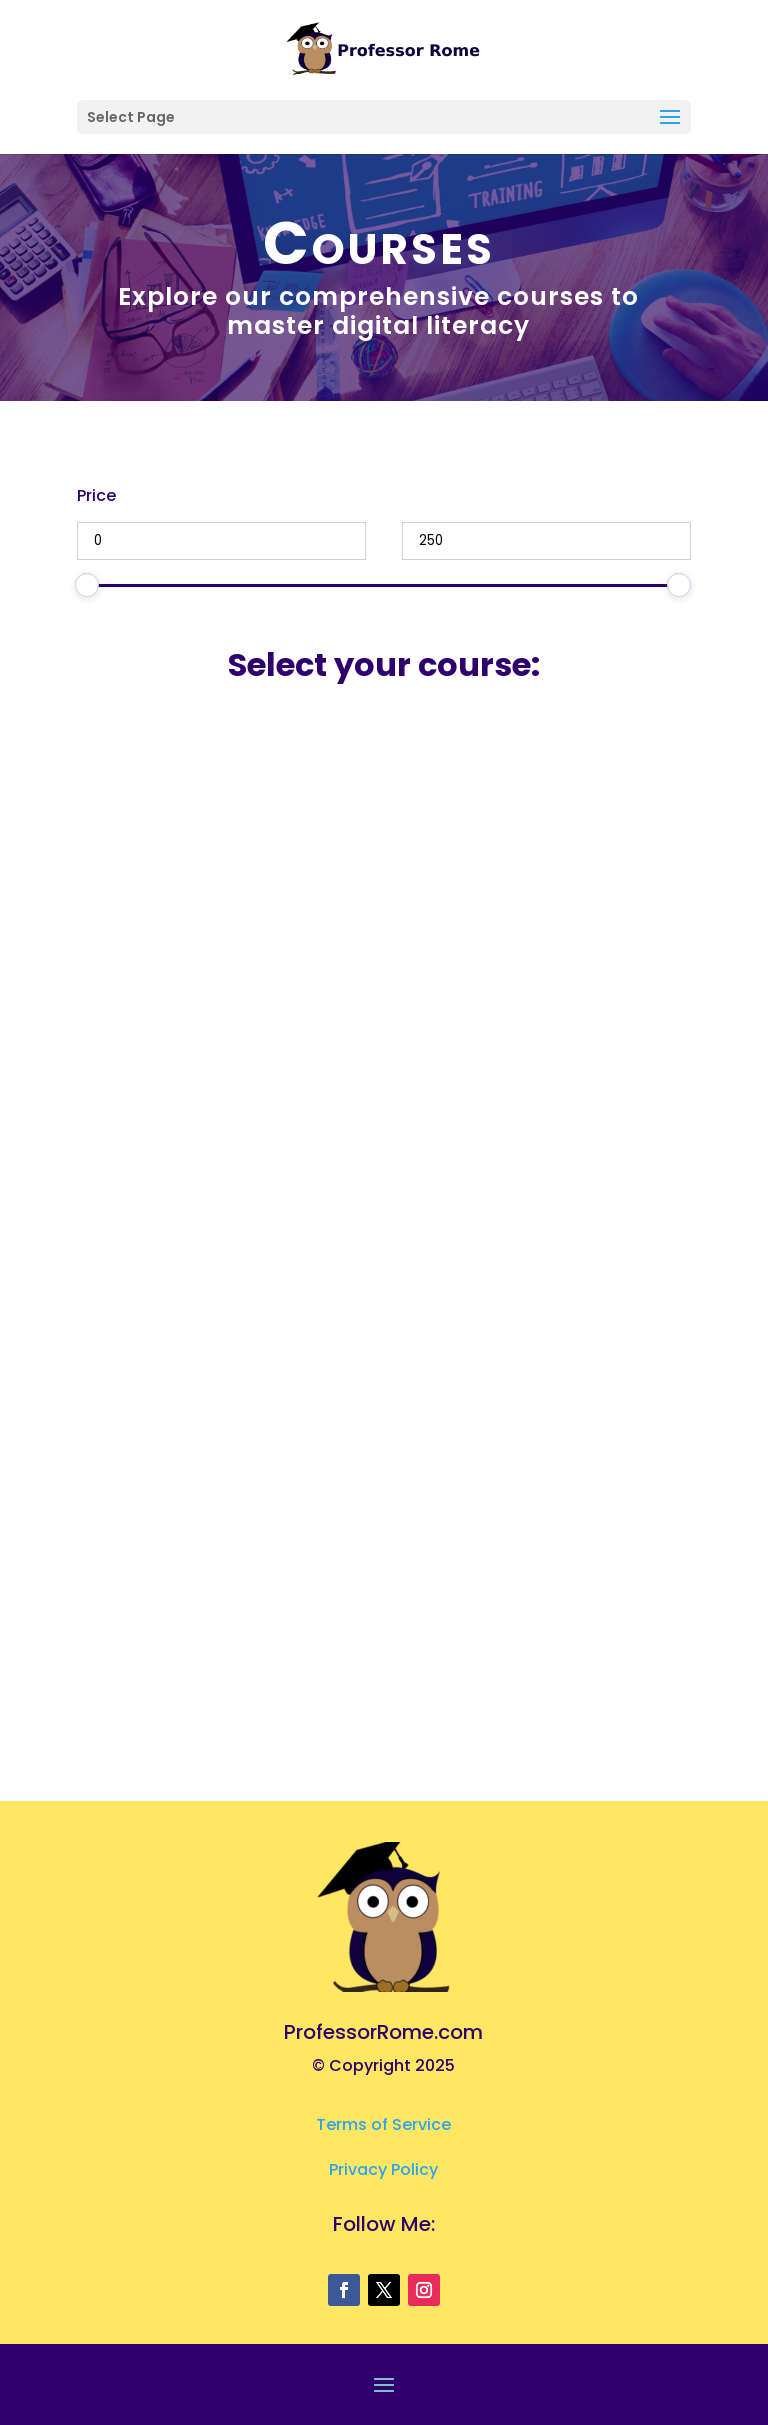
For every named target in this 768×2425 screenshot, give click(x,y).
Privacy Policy (383, 2169)
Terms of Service (383, 2124)
